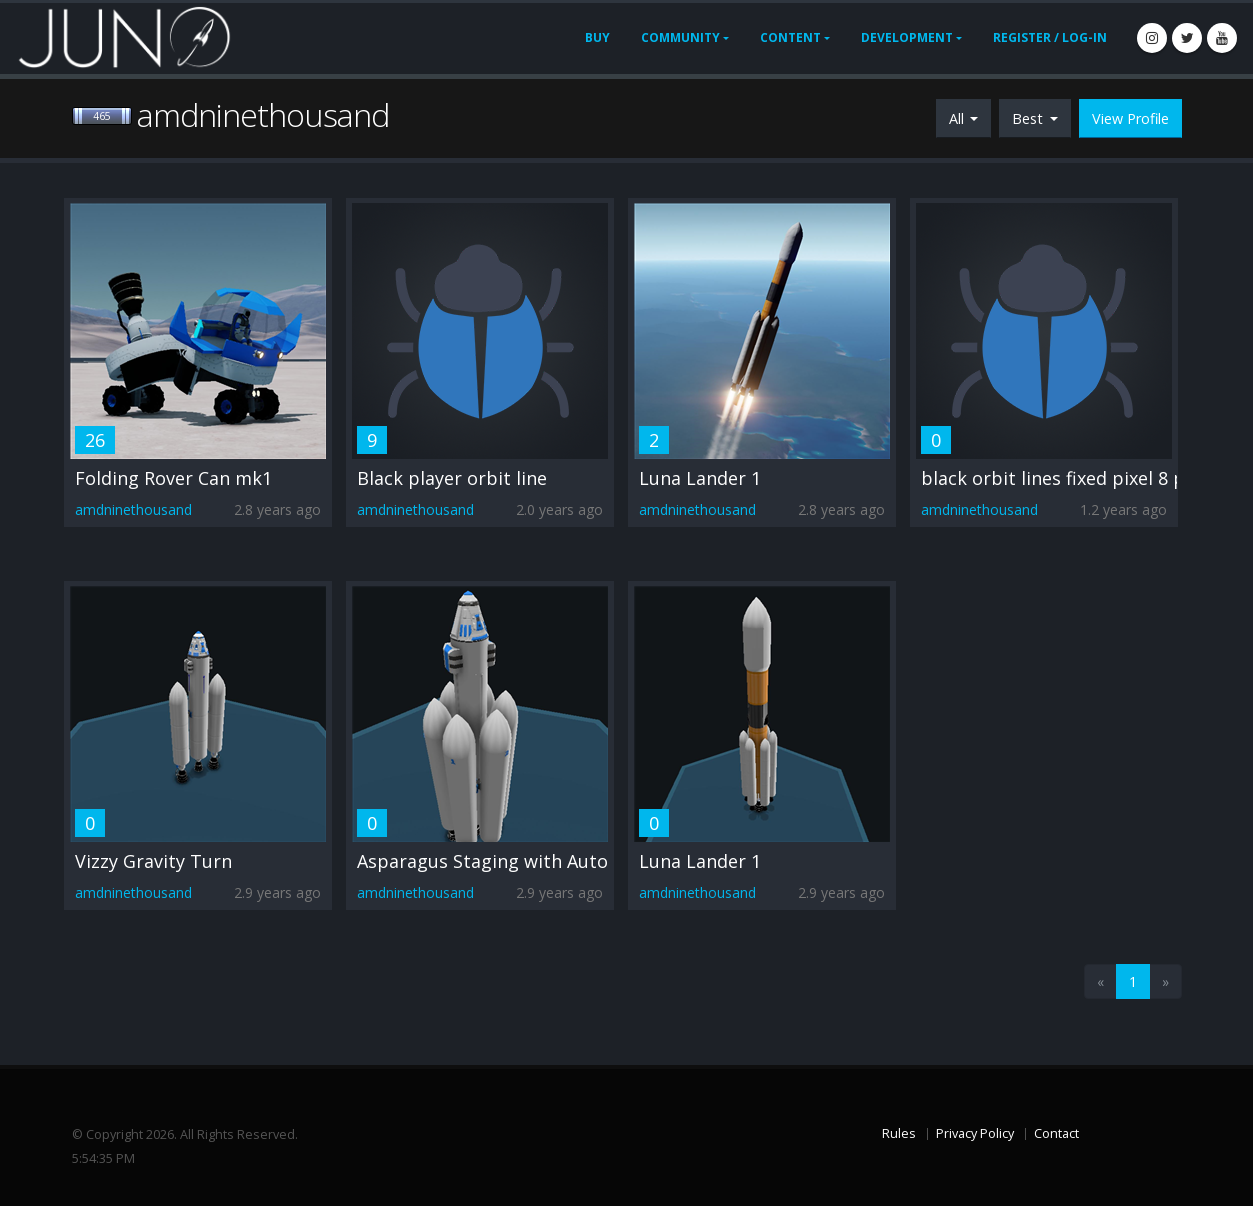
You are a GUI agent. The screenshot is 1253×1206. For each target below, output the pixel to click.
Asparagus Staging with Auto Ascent (514, 861)
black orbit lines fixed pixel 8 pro (1062, 478)
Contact (1056, 1133)
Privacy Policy (975, 1133)
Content (790, 37)
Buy (597, 37)
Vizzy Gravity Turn (153, 861)
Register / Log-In (1050, 37)
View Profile (1130, 118)
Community (680, 37)
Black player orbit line (452, 478)
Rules (899, 1133)
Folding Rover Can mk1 (173, 478)
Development (907, 37)
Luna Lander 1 (700, 478)
